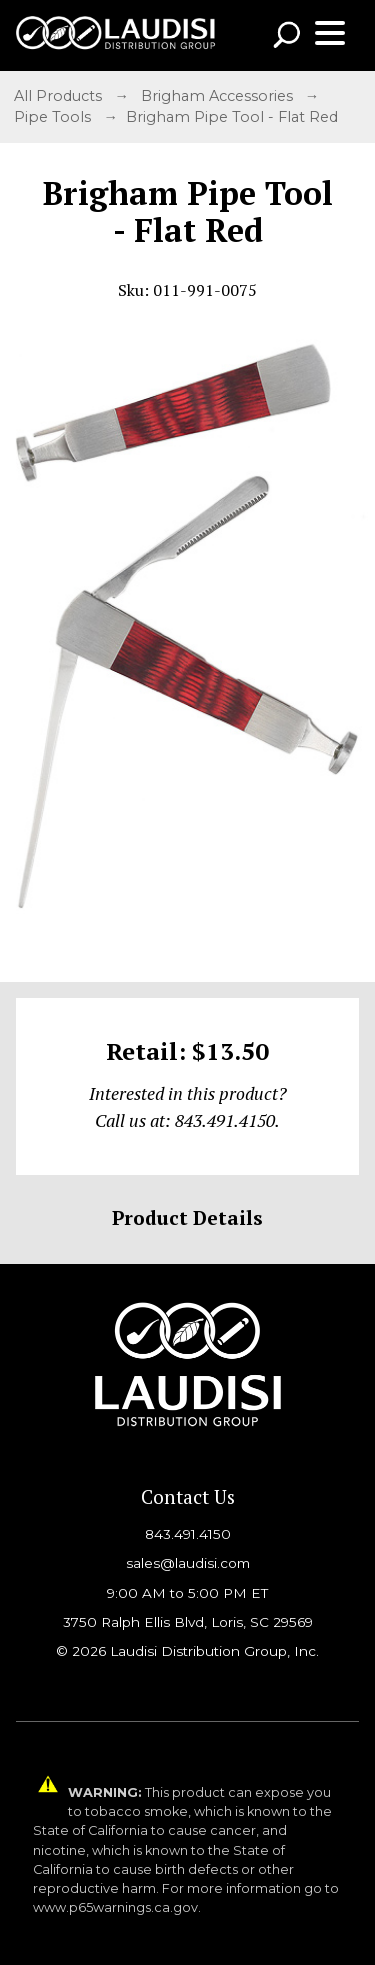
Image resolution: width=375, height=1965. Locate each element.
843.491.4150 (188, 1534)
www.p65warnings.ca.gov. (117, 1907)
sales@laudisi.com (188, 1563)
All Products (60, 96)
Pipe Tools (54, 117)
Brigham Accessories (219, 96)
